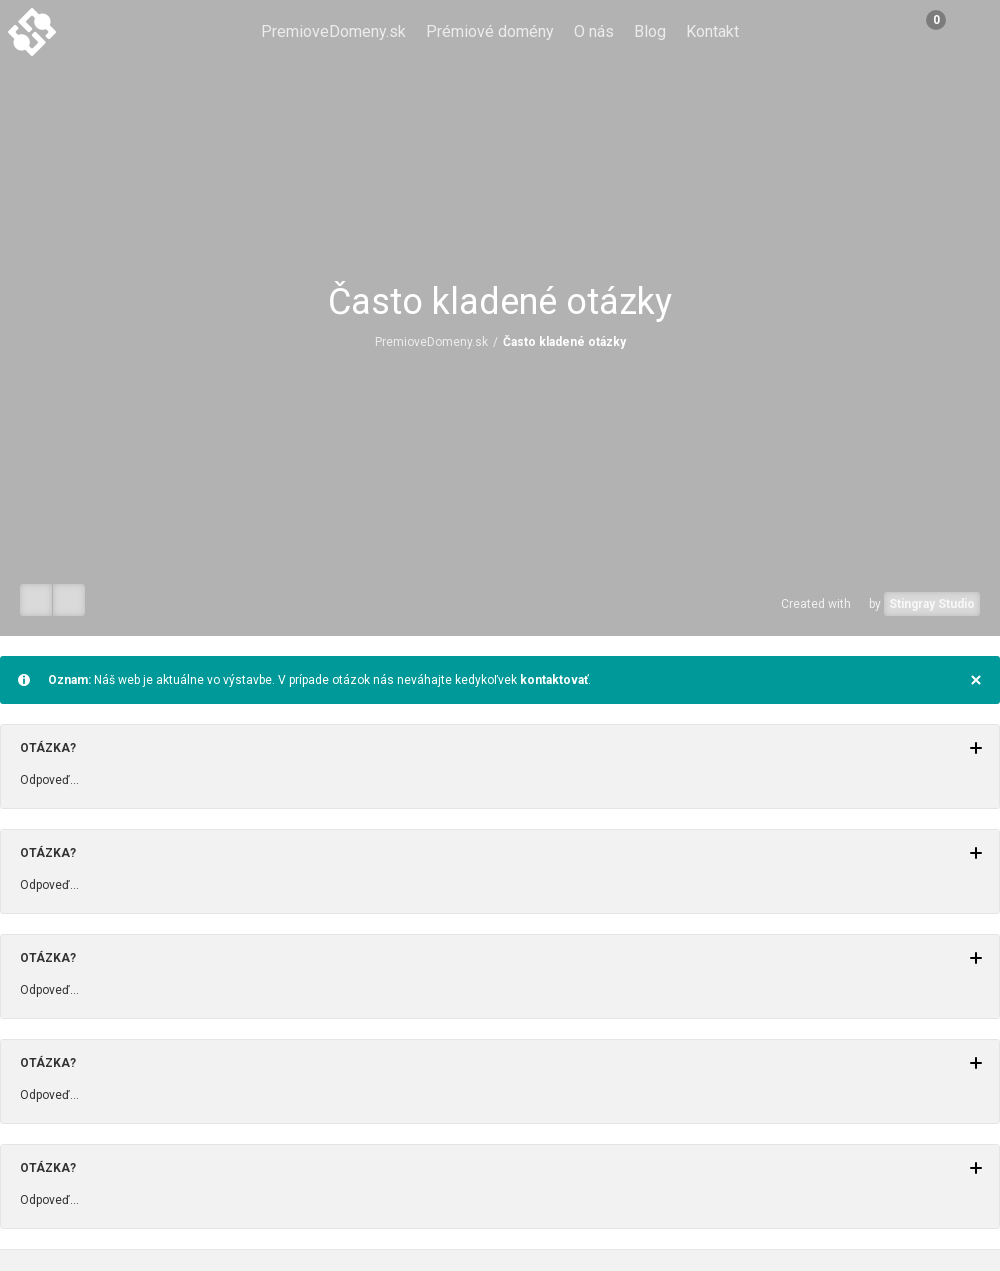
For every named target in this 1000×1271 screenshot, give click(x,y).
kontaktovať (554, 680)
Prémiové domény (490, 31)
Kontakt (712, 31)
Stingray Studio (932, 604)
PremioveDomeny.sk (333, 31)
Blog (650, 31)
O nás (594, 31)
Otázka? (501, 748)
